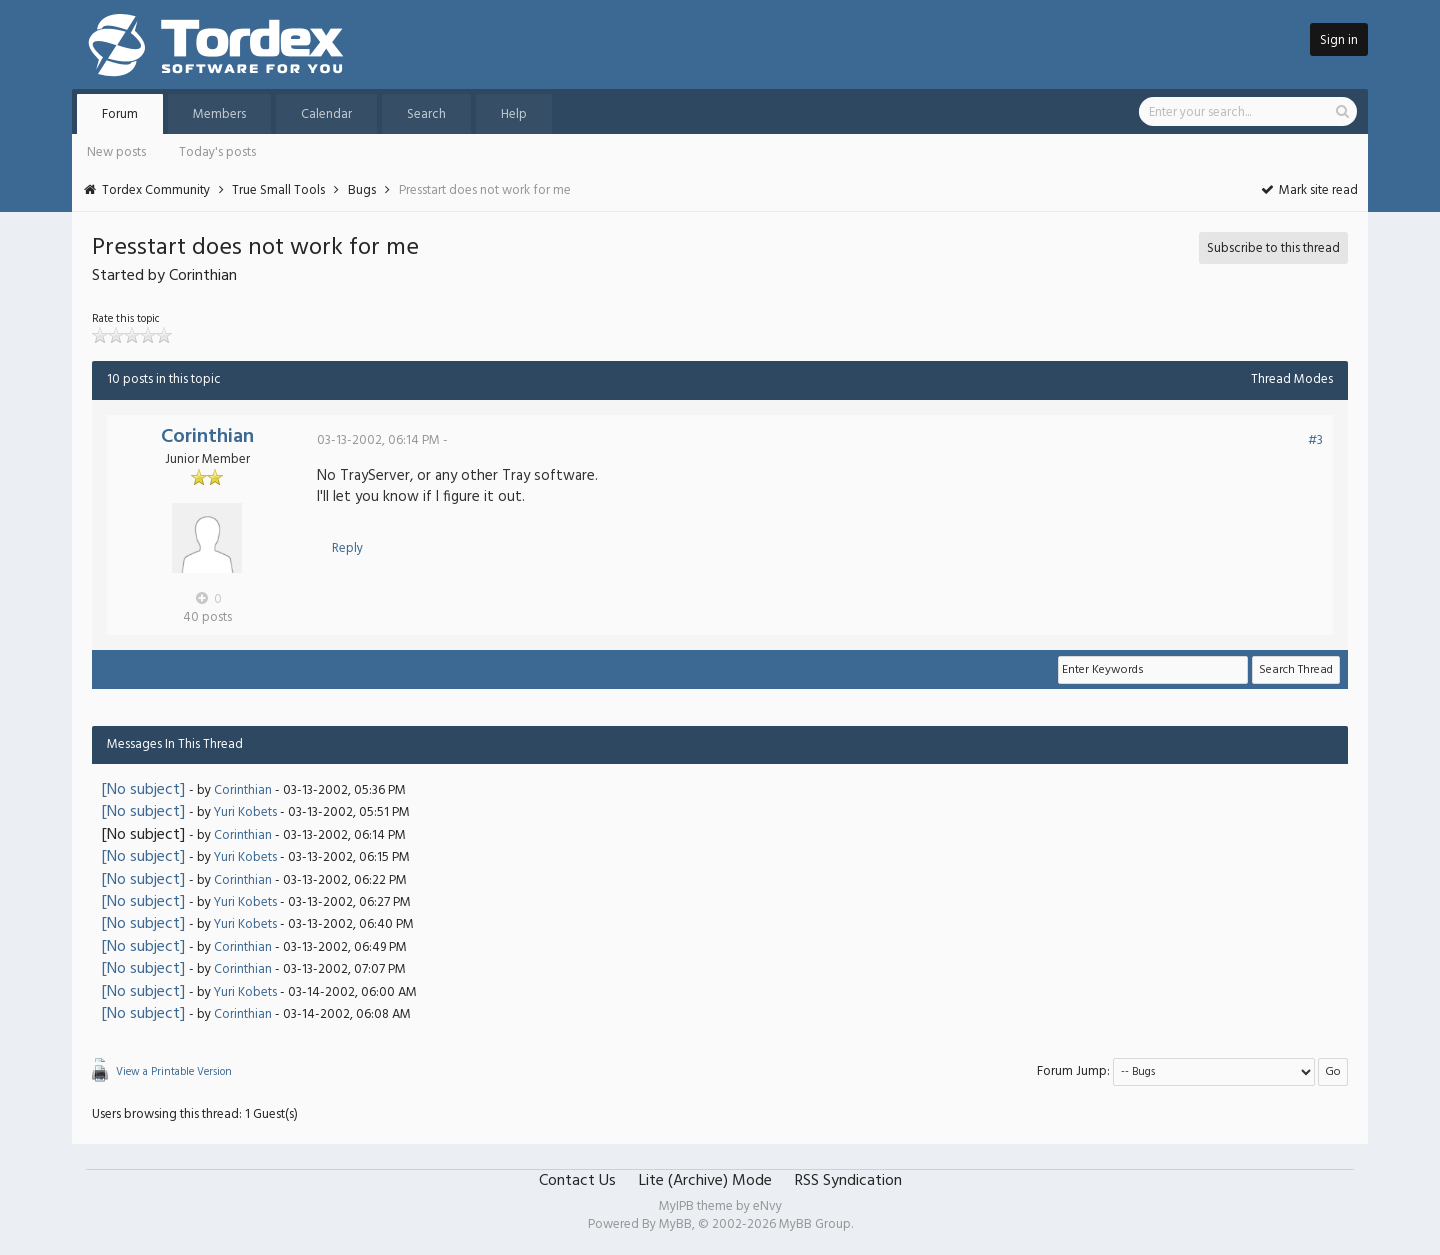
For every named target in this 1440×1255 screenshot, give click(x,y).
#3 (1315, 440)
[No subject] (143, 790)
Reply (347, 548)
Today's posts (217, 152)
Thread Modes (1292, 379)
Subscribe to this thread (1273, 248)
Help (514, 114)
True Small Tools (278, 190)
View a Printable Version (174, 1072)
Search (426, 114)
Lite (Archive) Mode (705, 1181)
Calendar (326, 114)
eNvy (767, 1206)
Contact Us (577, 1181)
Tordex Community (156, 190)
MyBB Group (815, 1224)
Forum (120, 114)
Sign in (1339, 40)
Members (219, 114)
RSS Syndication (848, 1181)
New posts (116, 152)
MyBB (675, 1224)
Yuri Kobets (245, 812)
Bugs (362, 190)
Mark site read (1308, 190)
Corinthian (207, 437)
